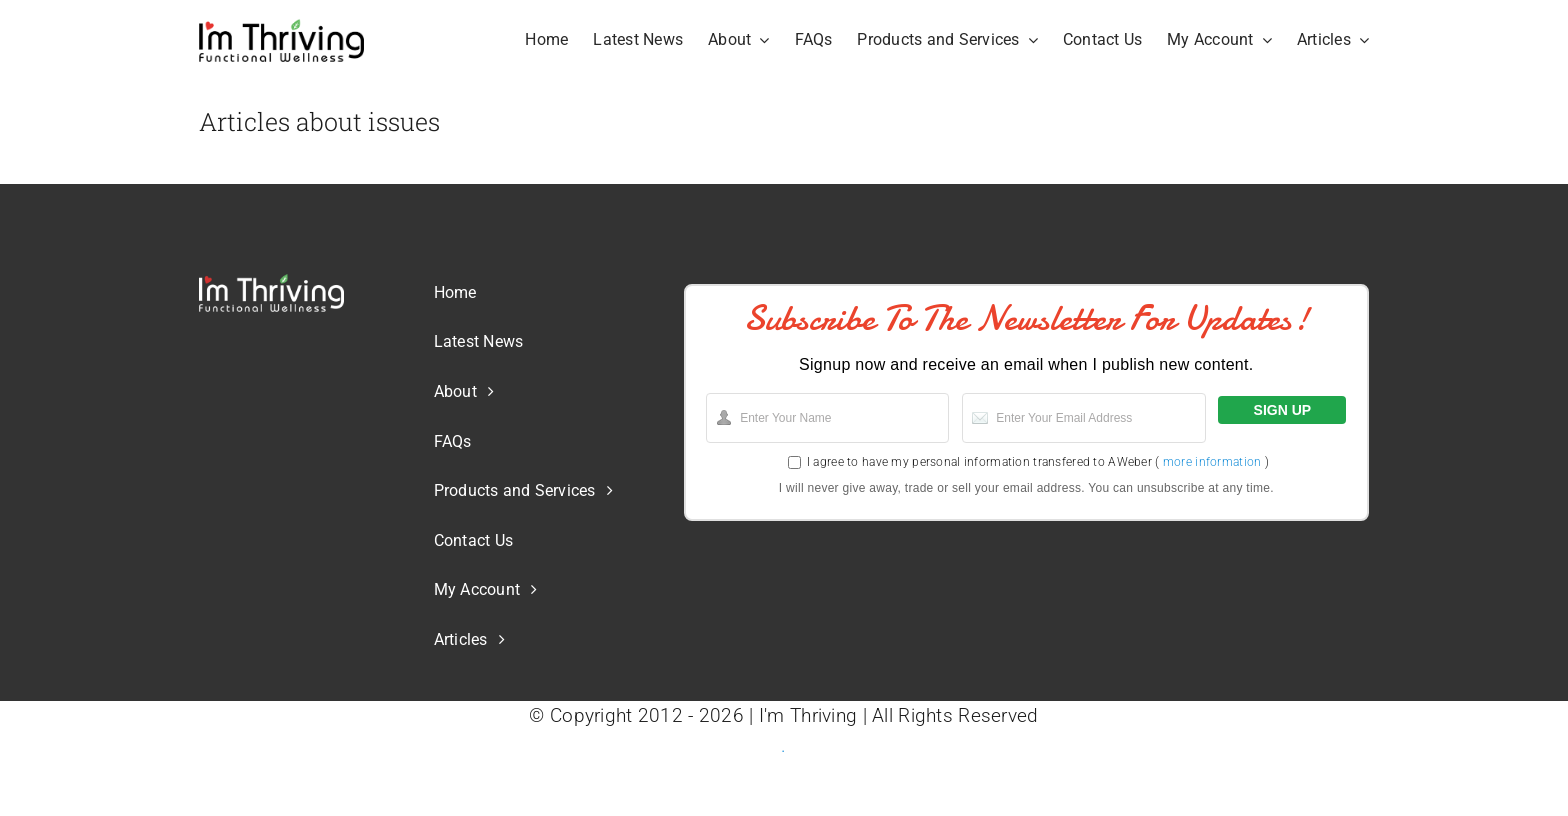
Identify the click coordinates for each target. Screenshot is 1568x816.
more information (1212, 462)
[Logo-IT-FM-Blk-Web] (281, 27)
